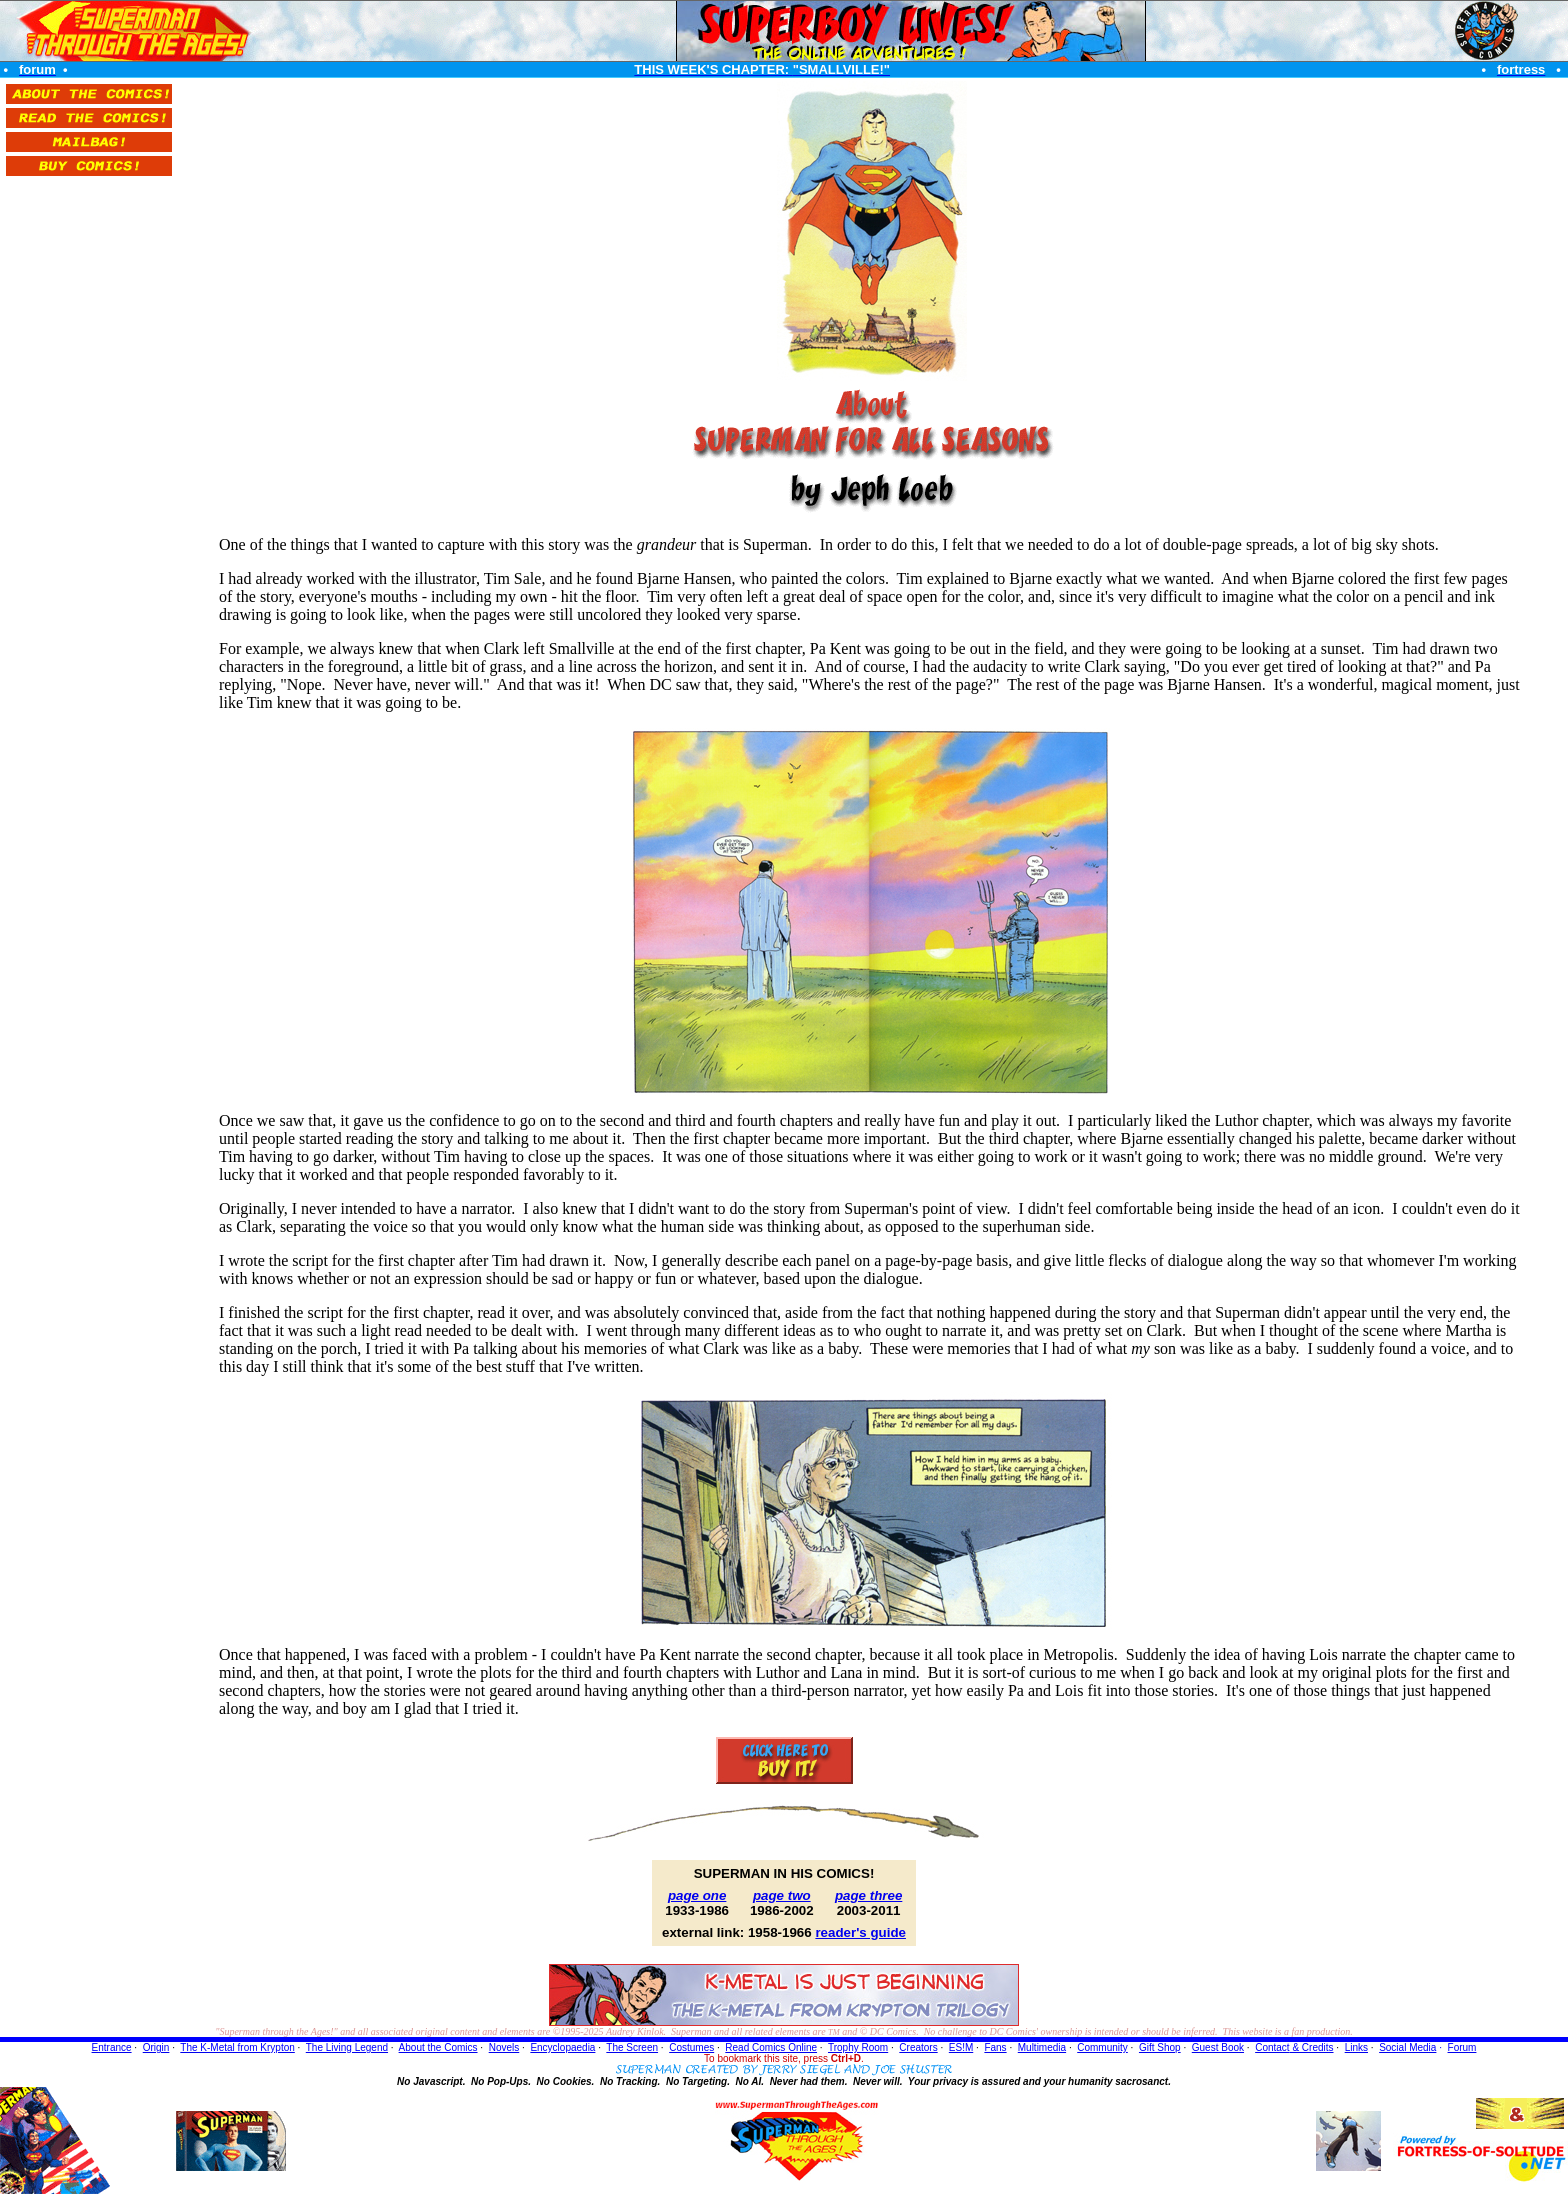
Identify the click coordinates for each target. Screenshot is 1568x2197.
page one (697, 1895)
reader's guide (860, 1932)
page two (782, 1895)
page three (868, 1895)
